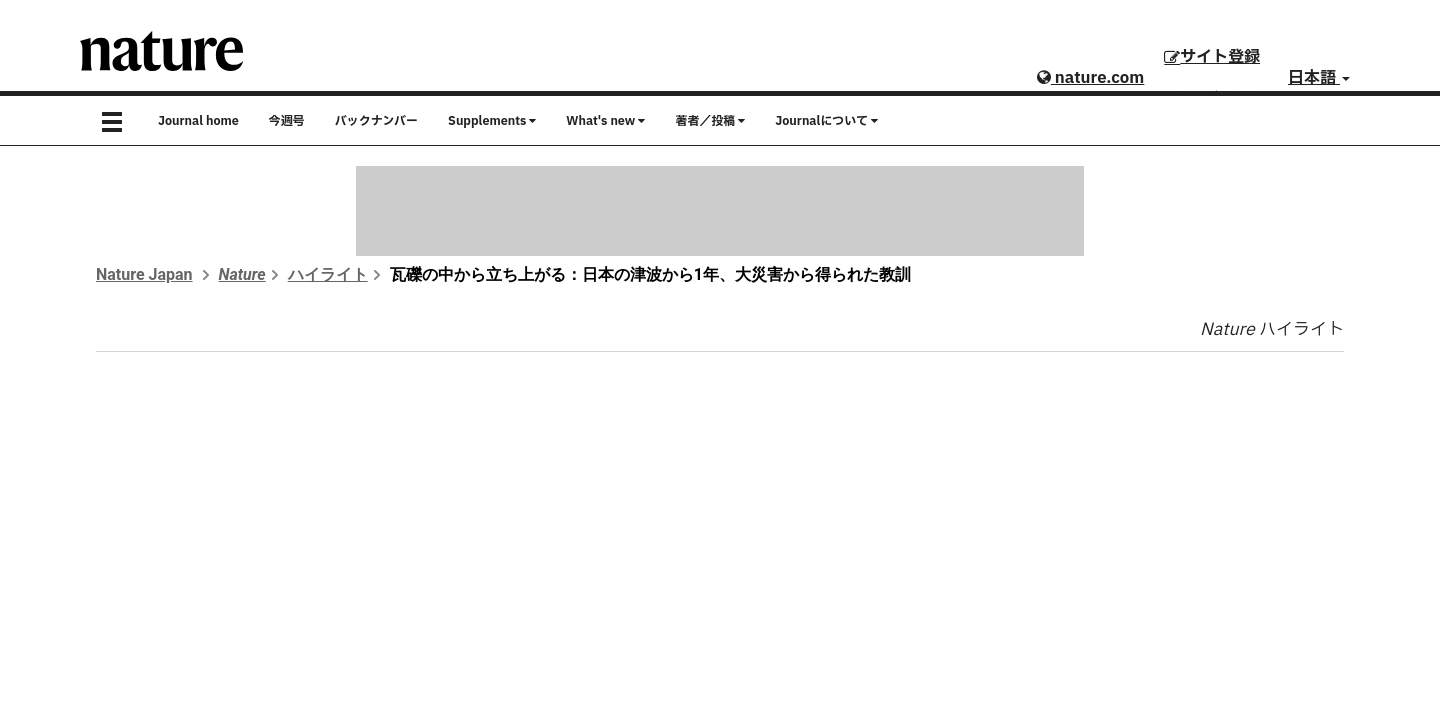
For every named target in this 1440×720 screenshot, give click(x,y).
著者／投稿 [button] (710, 121)
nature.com (1090, 78)
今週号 (287, 121)
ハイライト (328, 274)
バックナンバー (376, 121)
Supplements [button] (492, 121)
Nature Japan (144, 274)
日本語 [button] (1319, 78)
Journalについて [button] (826, 121)
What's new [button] (605, 121)
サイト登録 (1212, 57)
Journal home (198, 121)
